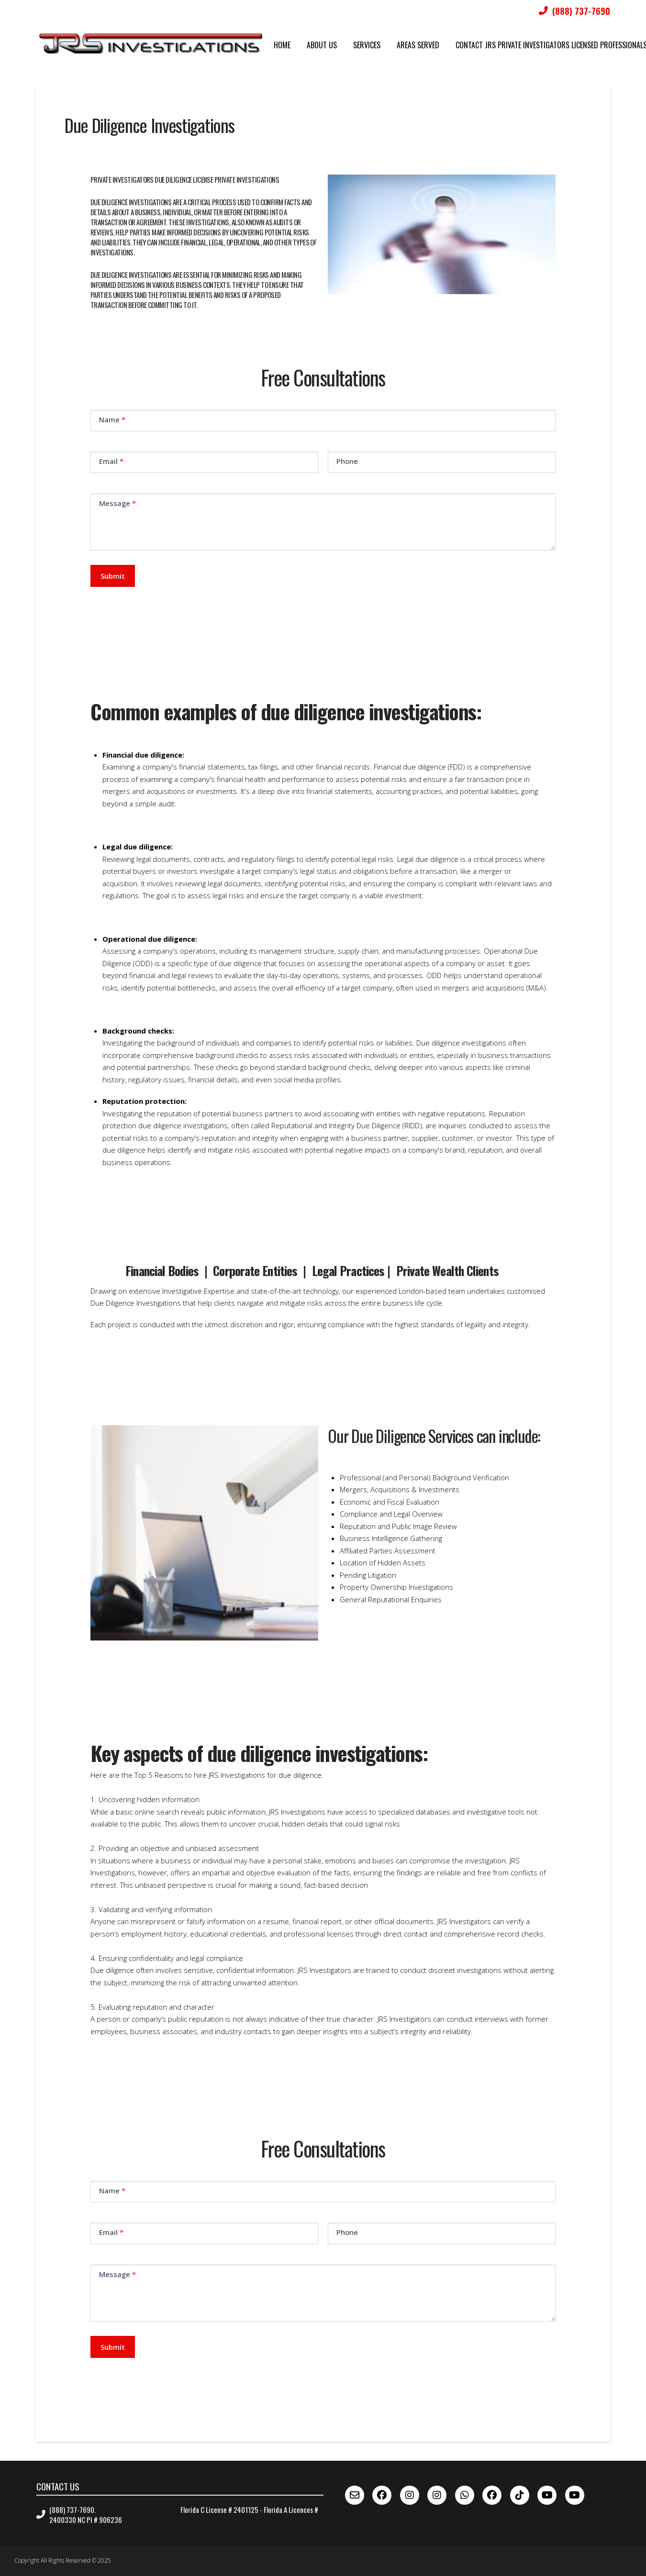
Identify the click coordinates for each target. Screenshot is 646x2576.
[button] (329, 825)
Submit (112, 576)
